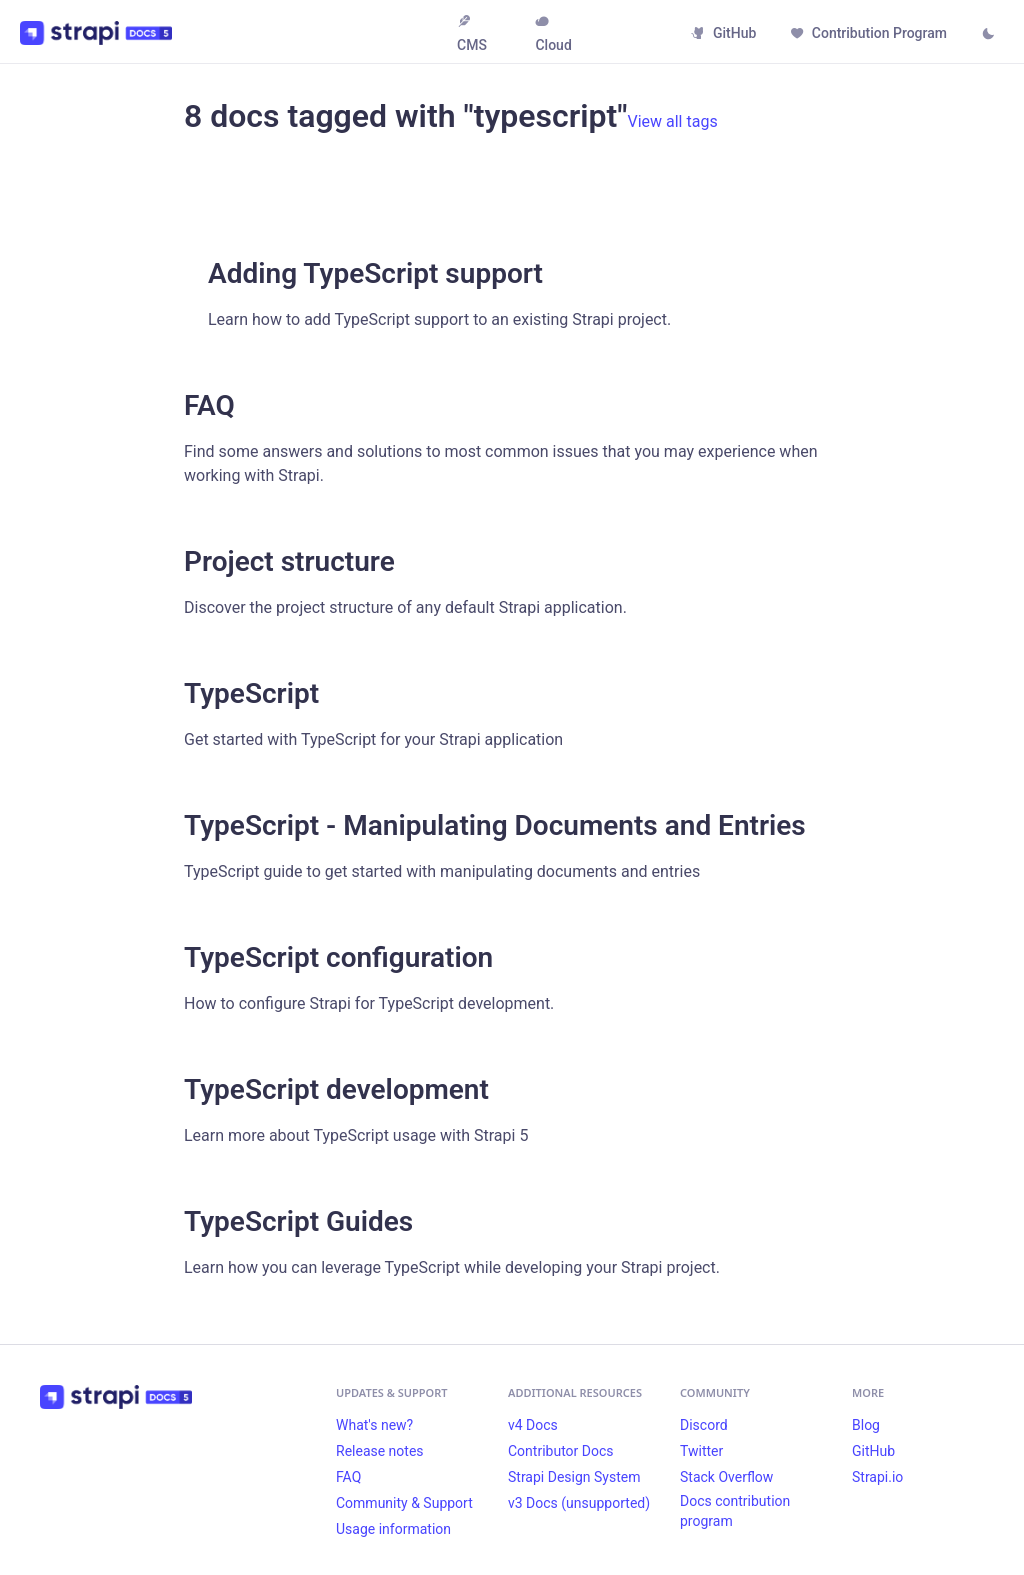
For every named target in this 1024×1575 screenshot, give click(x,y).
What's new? (374, 1425)
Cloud (553, 33)
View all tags (672, 121)
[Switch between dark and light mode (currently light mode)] (988, 35)
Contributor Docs (561, 1451)
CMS (472, 33)
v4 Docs (533, 1425)
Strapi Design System (574, 1477)
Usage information (393, 1529)
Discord (704, 1425)
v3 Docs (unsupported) (579, 1503)
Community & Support (404, 1503)
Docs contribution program (735, 1511)
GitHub (723, 33)
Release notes (380, 1451)
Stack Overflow (726, 1477)
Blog (866, 1425)
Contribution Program (868, 33)
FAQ (348, 1477)
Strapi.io (877, 1477)
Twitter (701, 1451)
